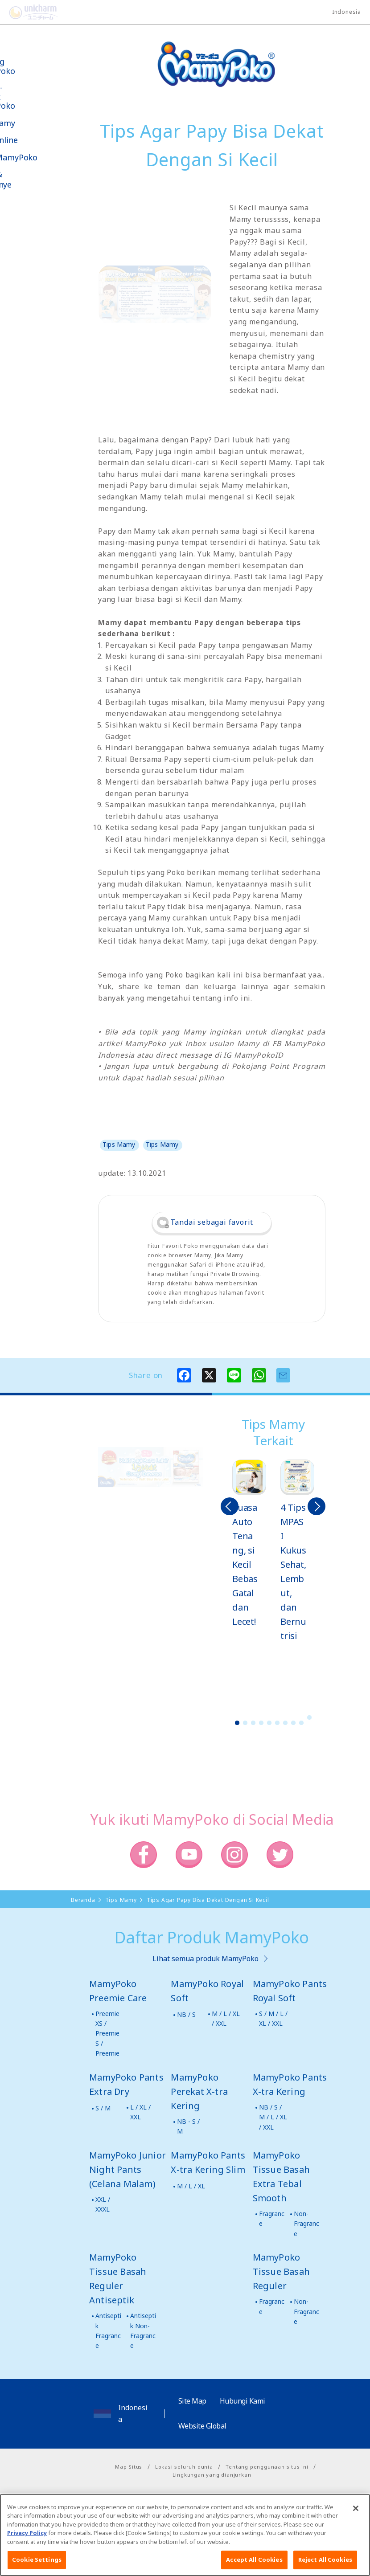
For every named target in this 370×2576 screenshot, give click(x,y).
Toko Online (35, 140)
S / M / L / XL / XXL (273, 2018)
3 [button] (253, 1723)
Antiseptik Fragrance (108, 2330)
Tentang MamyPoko (33, 66)
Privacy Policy (27, 2564)
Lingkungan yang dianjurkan (212, 2474)
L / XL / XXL (140, 2112)
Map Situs (128, 2466)
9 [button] (301, 1723)
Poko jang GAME (27, 293)
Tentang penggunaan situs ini (267, 2466)
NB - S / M (188, 2126)
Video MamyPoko (44, 157)
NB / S (186, 2014)
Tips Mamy (33, 123)
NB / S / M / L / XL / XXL (273, 2117)
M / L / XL (191, 2186)
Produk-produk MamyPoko (33, 96)
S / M (103, 2108)
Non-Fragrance (306, 2223)
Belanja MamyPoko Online (40, 262)
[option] (249, 1544)
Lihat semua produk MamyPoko (205, 1958)
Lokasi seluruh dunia (184, 2466)
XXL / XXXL (102, 2204)
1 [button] (237, 1723)
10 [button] (309, 1717)
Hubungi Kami (242, 2401)
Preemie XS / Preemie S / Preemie (107, 2033)
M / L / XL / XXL (226, 2018)
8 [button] (293, 1723)
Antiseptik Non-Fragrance (143, 2330)
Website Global (202, 2426)
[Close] (356, 2538)
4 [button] (261, 1723)
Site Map (192, 2401)
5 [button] (269, 1723)
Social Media (57, 230)
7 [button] (285, 1723)
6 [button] (277, 1723)
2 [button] (245, 1723)
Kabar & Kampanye (32, 179)
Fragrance (271, 2218)
